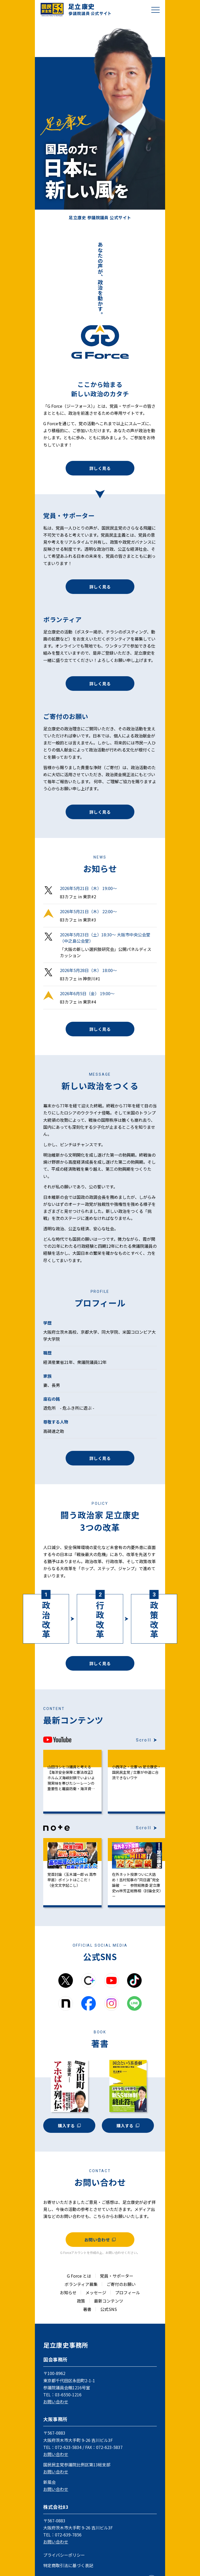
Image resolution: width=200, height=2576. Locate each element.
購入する (69, 2125)
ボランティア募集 (81, 2284)
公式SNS (108, 2309)
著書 (87, 2309)
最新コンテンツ (108, 2301)
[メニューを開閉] (155, 9)
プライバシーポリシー (64, 2555)
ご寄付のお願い (121, 2284)
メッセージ (95, 2292)
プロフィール (127, 2292)
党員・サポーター (116, 2276)
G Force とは (79, 2276)
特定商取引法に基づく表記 (68, 2565)
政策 (81, 2301)
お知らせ (68, 2292)
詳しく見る (100, 468)
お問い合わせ (100, 2239)
